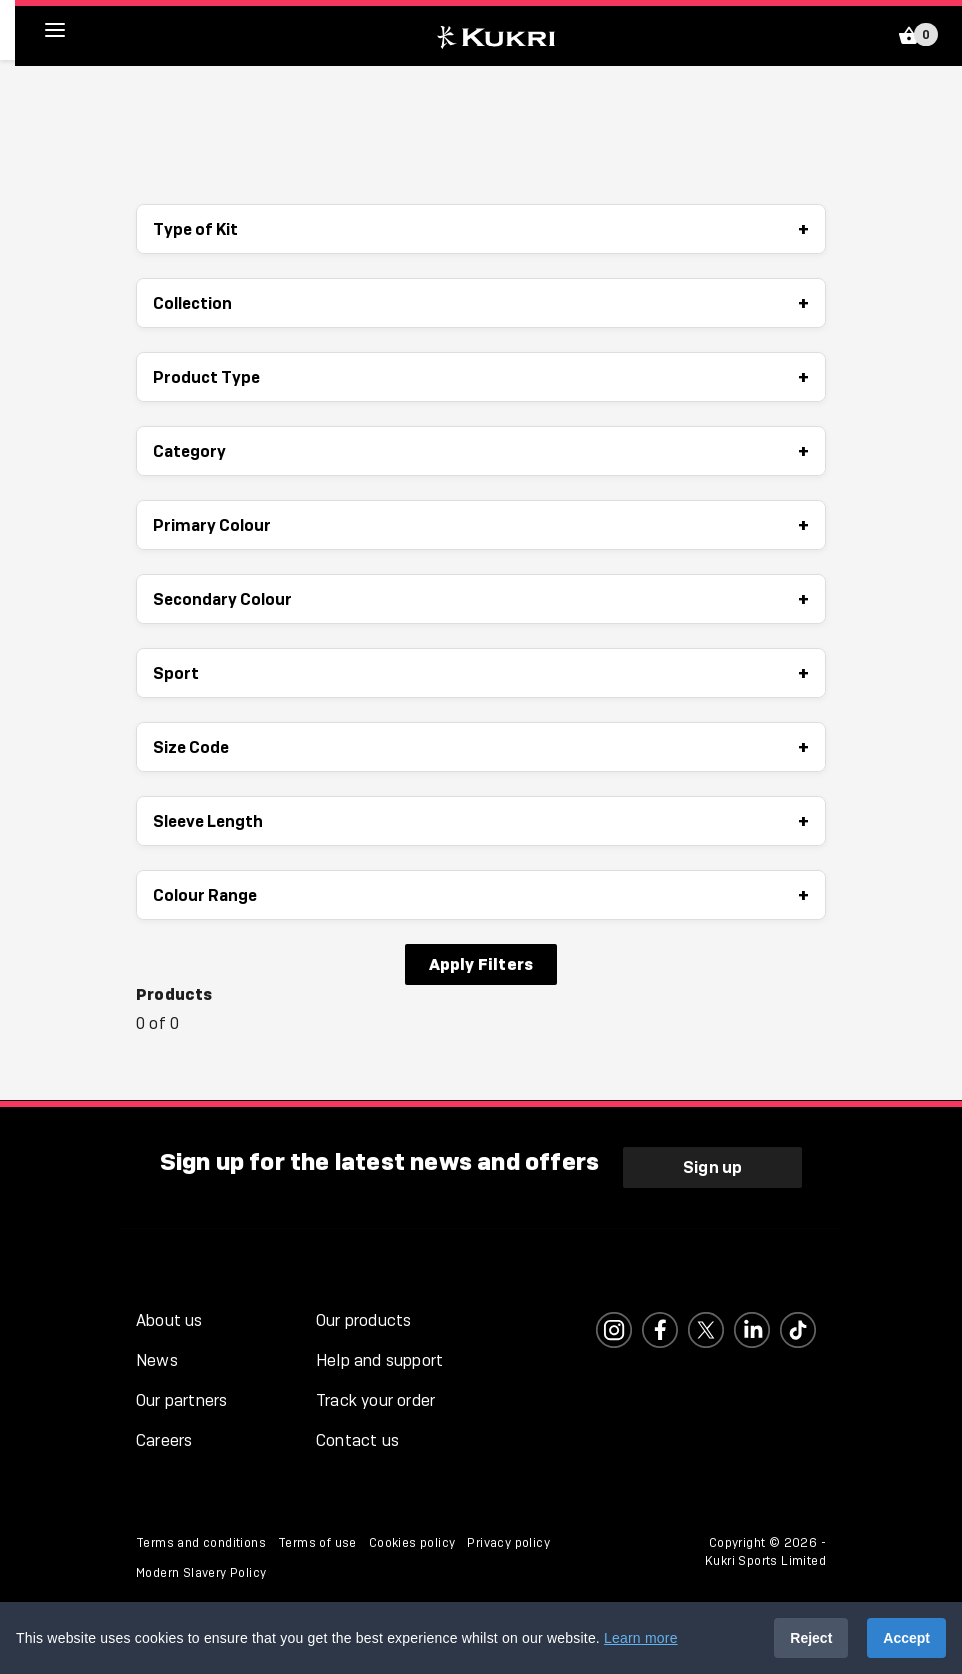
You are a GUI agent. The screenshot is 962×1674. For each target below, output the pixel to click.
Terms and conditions (201, 1543)
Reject (811, 1638)
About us (169, 1320)
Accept (906, 1638)
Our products (363, 1320)
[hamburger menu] (70, 30)
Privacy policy (508, 1543)
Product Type (481, 377)
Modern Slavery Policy (201, 1573)
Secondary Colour (481, 599)
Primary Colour (481, 525)
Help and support (379, 1360)
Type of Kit (481, 229)
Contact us (357, 1440)
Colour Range (481, 895)
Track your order (375, 1400)
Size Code (481, 747)
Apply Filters (481, 964)
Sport (481, 673)
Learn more (641, 1638)
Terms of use (317, 1543)
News (157, 1360)
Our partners (181, 1400)
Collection (481, 303)
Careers (164, 1440)
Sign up (712, 1167)
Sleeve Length (481, 821)
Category (481, 451)
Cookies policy (412, 1543)
